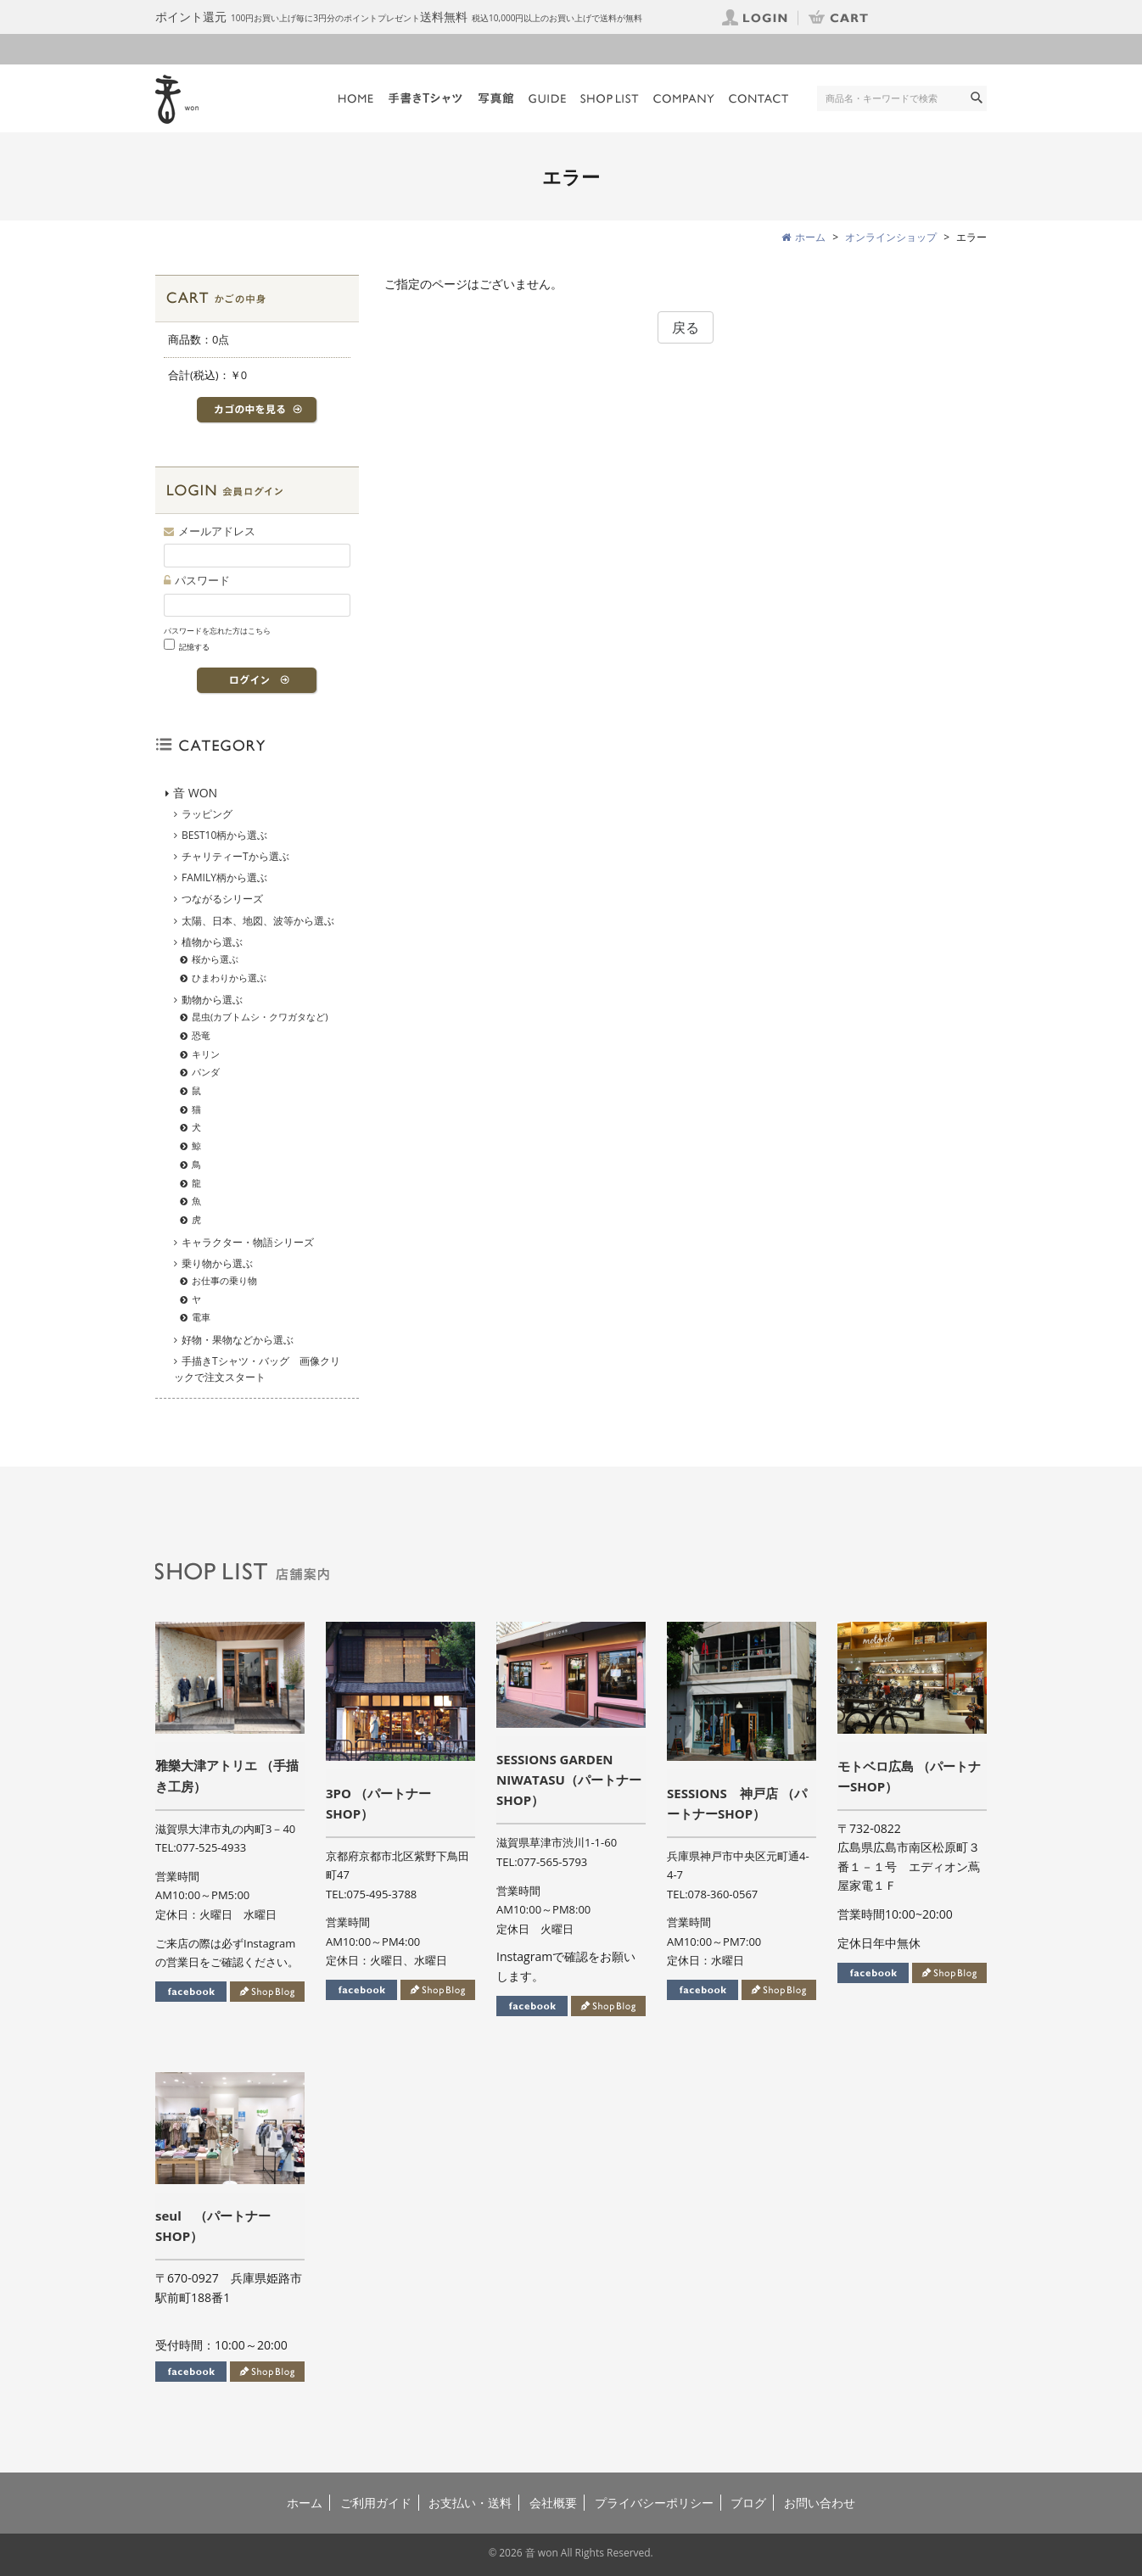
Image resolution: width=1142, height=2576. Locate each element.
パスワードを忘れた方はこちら (217, 630)
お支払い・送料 (470, 2503)
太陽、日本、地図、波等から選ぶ (258, 921)
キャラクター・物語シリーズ (248, 1242)
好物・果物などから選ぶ (238, 1340)
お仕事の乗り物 (224, 1280)
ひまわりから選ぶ (229, 977)
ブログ (748, 2503)
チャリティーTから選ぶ (235, 856)
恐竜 (201, 1035)
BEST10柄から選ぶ (224, 835)
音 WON (195, 793)
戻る (685, 327)
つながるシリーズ (222, 898)
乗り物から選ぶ (217, 1263)
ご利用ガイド (375, 2503)
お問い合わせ (819, 2503)
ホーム (304, 2503)
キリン (206, 1054)
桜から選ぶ (215, 959)
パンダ (206, 1071)
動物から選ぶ (212, 999)
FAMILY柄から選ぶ (224, 877)
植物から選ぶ (212, 942)
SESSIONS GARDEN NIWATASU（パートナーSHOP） (568, 1779)
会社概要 (553, 2503)
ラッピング (207, 814)
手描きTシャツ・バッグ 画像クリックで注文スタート (257, 1369)
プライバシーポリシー (654, 2503)
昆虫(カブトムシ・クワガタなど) (260, 1016)
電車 (201, 1316)
